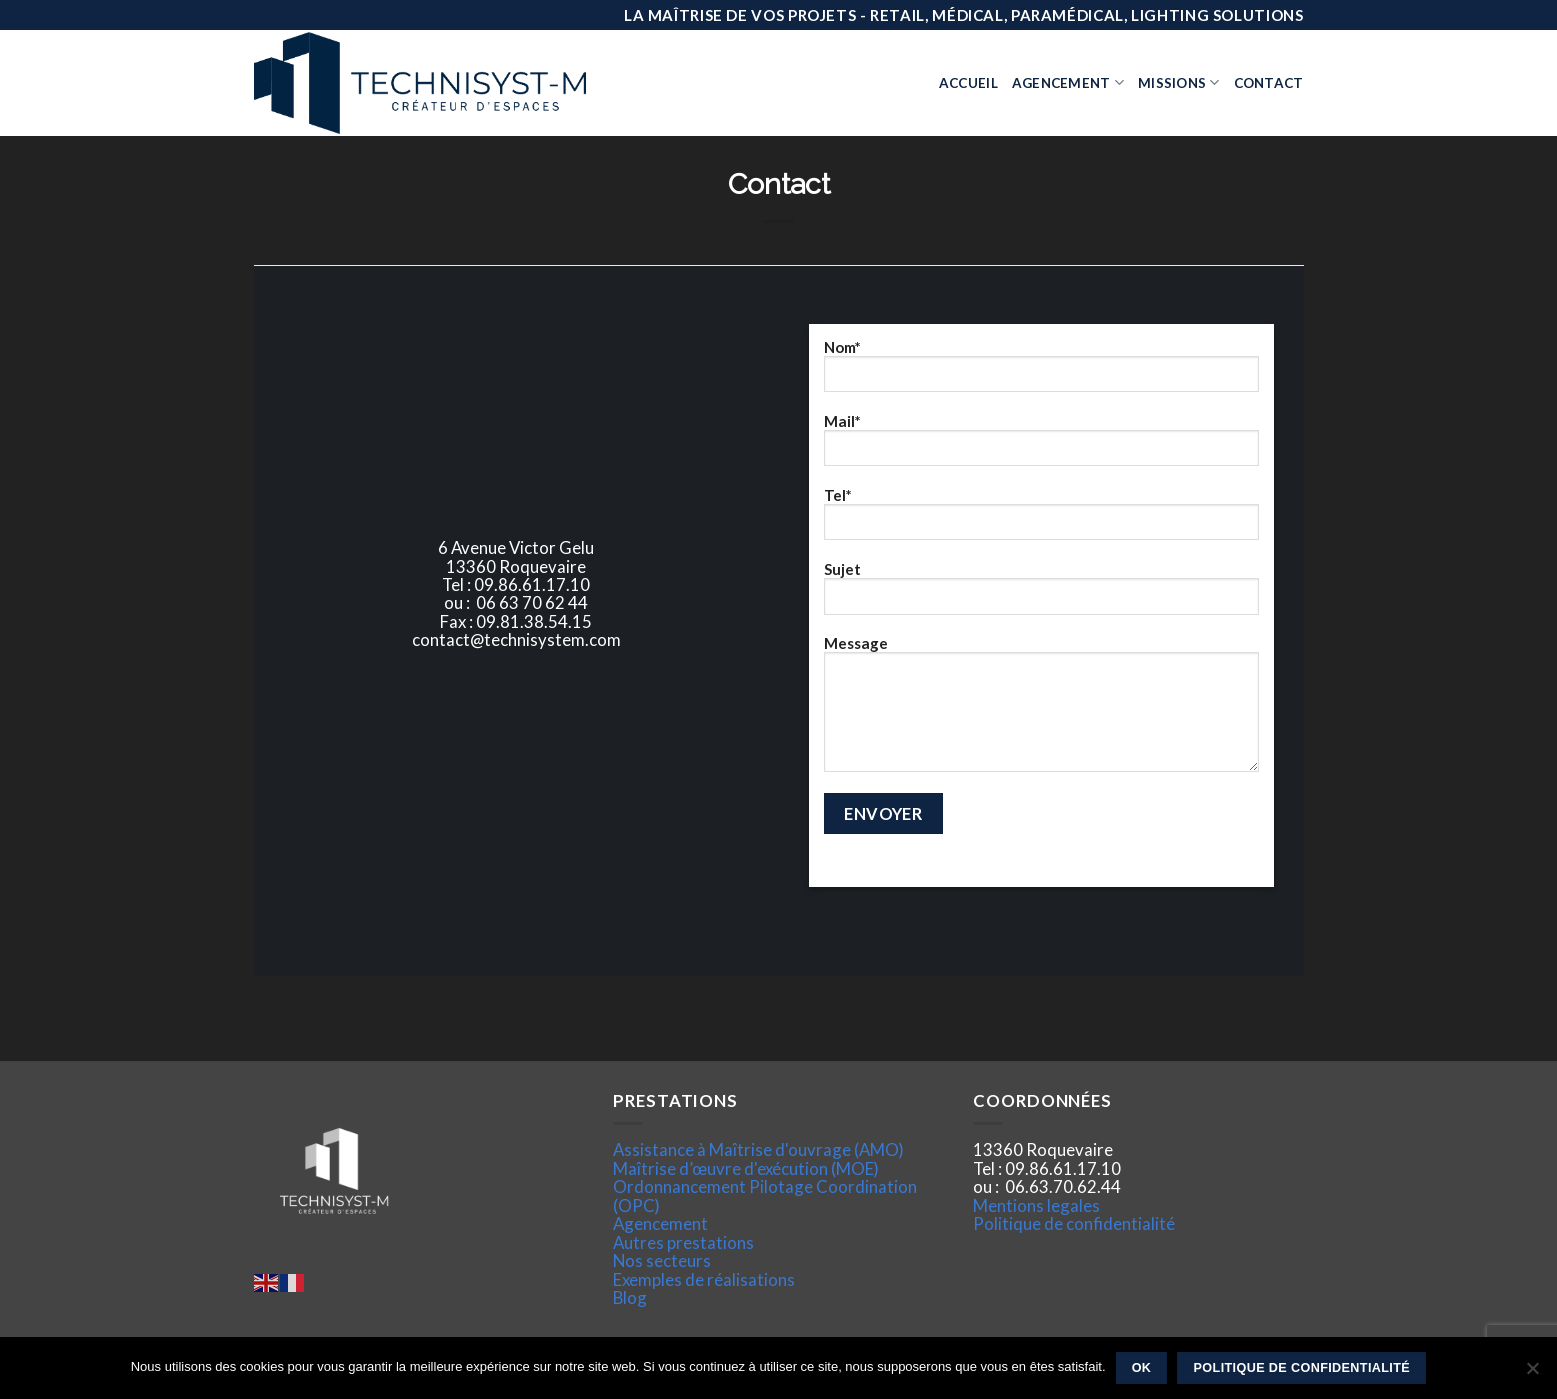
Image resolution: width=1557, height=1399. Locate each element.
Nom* (1041, 373)
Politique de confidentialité (1074, 1223)
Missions (1179, 82)
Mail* (1041, 447)
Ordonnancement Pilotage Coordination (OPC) (765, 1195)
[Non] (1532, 1374)
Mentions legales (1036, 1205)
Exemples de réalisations (704, 1279)
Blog (630, 1297)
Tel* (1041, 521)
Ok (1142, 1368)
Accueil (968, 83)
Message (1041, 710)
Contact (1269, 83)
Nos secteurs (662, 1260)
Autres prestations (683, 1242)
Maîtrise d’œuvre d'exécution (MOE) (746, 1168)
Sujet (1041, 595)
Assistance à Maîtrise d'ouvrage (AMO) (758, 1149)
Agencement (1068, 82)
